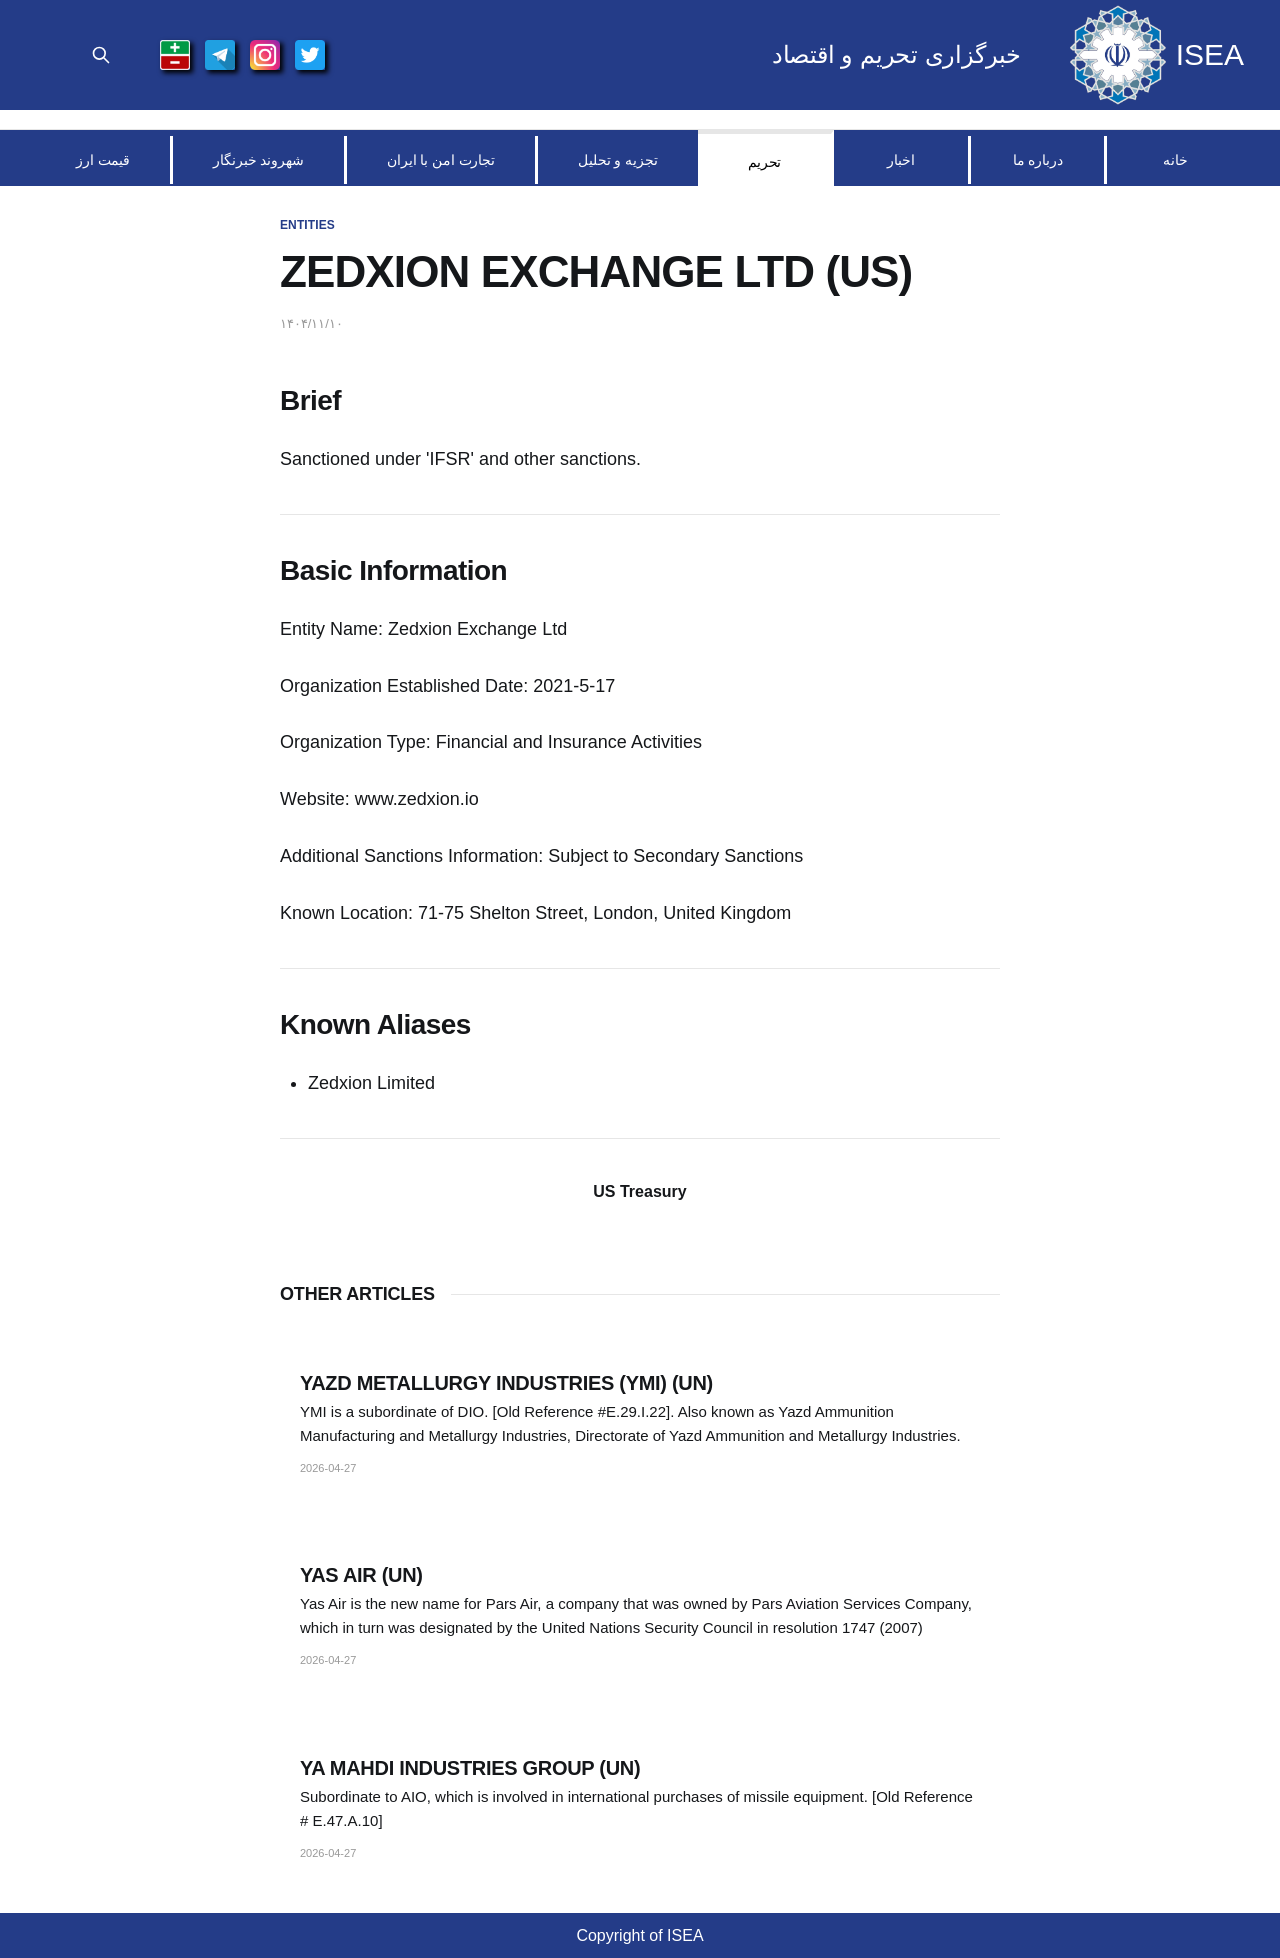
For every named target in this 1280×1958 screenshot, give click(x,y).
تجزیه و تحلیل (618, 160)
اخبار (901, 160)
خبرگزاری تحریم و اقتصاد (896, 55)
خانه (1175, 160)
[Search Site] (101, 55)
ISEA (1210, 55)
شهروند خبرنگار (258, 160)
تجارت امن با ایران (441, 160)
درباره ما (1038, 160)
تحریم (765, 162)
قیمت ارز (103, 160)
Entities (307, 225)
